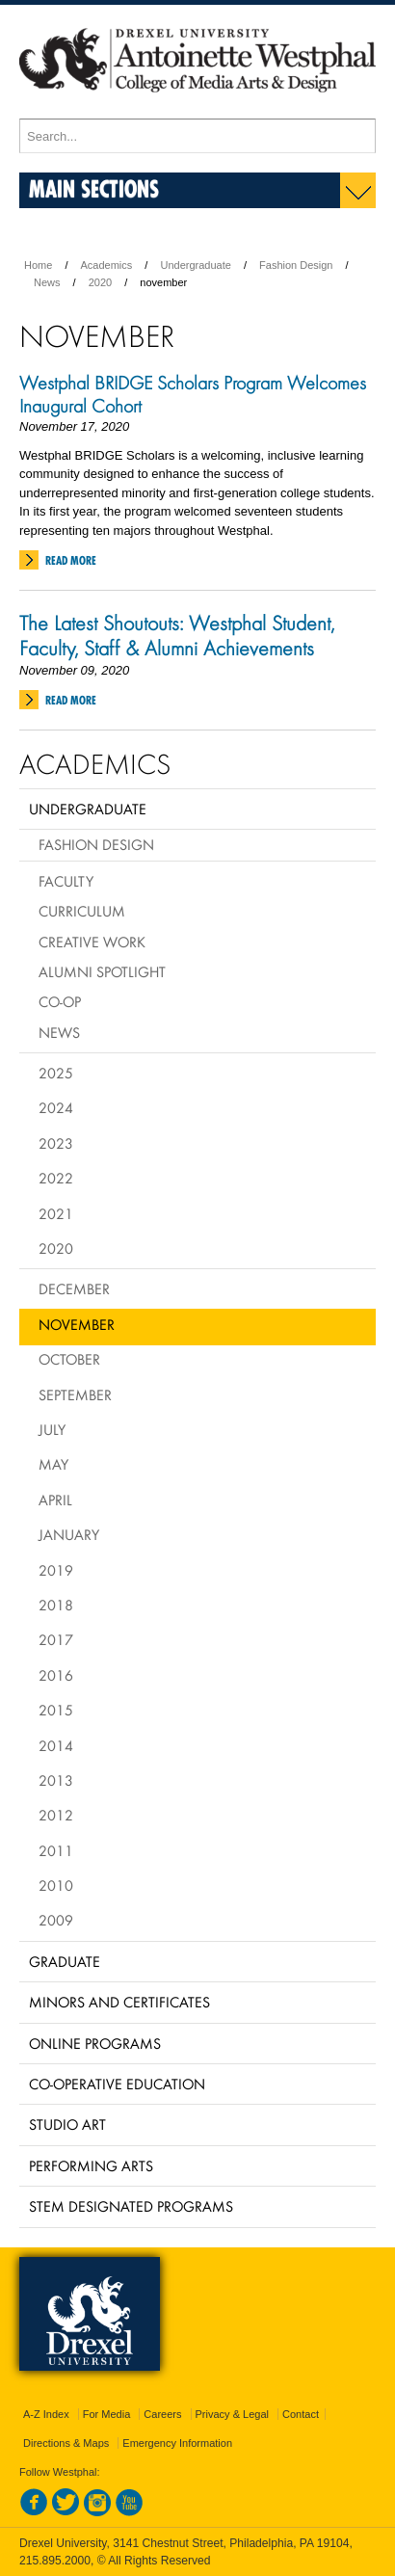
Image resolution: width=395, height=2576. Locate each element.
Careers (162, 2414)
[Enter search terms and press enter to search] (197, 136)
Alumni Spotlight (102, 971)
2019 (56, 1570)
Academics (107, 265)
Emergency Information (177, 2443)
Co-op (60, 1001)
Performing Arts (91, 2165)
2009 (56, 1919)
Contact (300, 2414)
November (77, 1324)
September (75, 1394)
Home (38, 265)
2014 (56, 1745)
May (53, 1464)
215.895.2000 (55, 2560)
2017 (56, 1639)
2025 (56, 1072)
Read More (70, 560)
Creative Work (92, 941)
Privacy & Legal (232, 2414)
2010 (56, 1885)
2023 (56, 1143)
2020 (100, 282)
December (74, 1288)
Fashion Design (295, 265)
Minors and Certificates (119, 2001)
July (52, 1429)
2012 (56, 1814)
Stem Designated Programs (131, 2206)
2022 (56, 1177)
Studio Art (67, 2124)
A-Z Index (46, 2414)
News (47, 282)
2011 (56, 1850)
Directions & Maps (66, 2443)
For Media (107, 2414)
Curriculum (82, 910)
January (69, 1534)
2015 (56, 1709)
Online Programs (95, 2043)
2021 (56, 1213)
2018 (56, 1604)
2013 (56, 1780)
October (69, 1358)
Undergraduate (195, 265)
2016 (56, 1675)
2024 (56, 1107)
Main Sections (94, 188)
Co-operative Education (117, 2083)
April (55, 1499)
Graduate (64, 1961)
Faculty (66, 880)
